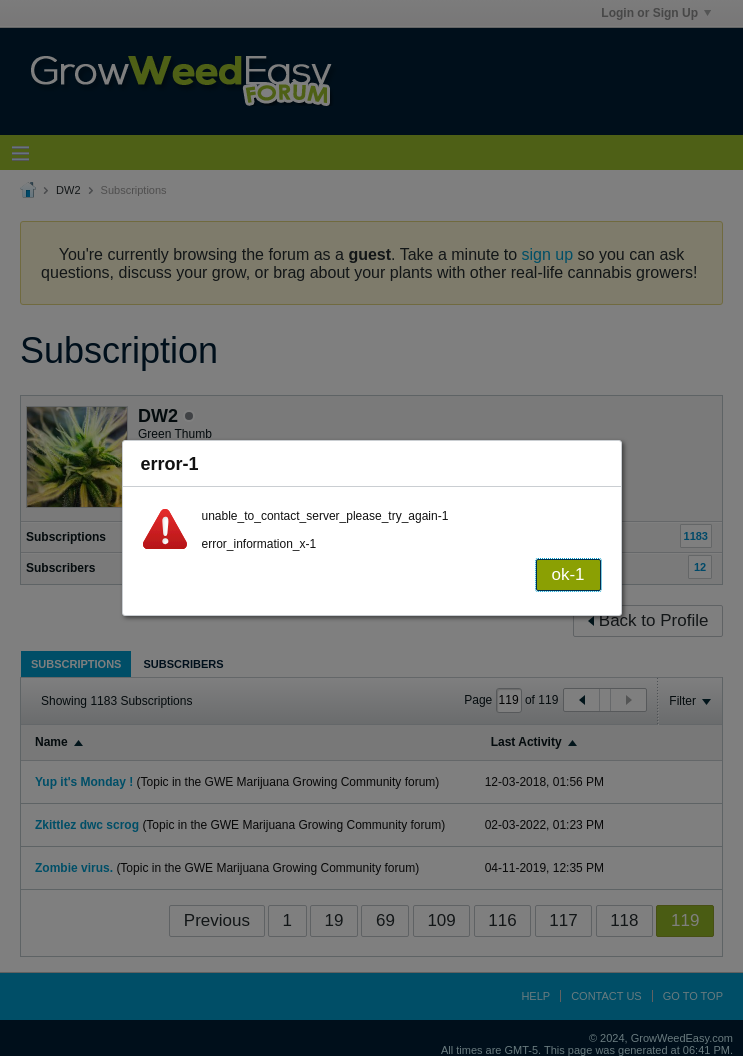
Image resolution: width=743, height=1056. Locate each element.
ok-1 (567, 574)
